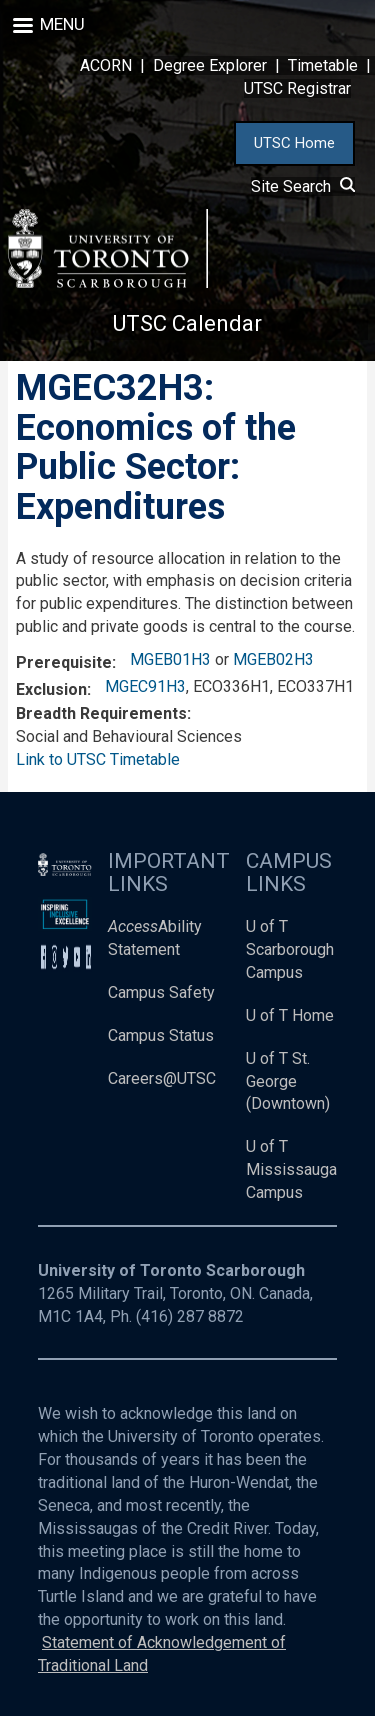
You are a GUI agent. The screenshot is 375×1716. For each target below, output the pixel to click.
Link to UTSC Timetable (98, 759)
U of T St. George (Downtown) (288, 1081)
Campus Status (161, 1035)
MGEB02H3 (273, 659)
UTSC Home (294, 143)
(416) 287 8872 (190, 1316)
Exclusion (51, 689)
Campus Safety (161, 992)
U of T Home (290, 1015)
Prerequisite (64, 662)
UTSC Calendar (187, 323)
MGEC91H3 (145, 686)
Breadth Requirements (101, 713)
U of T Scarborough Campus (290, 949)
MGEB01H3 (170, 659)
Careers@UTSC (162, 1078)
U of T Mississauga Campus (291, 1169)
